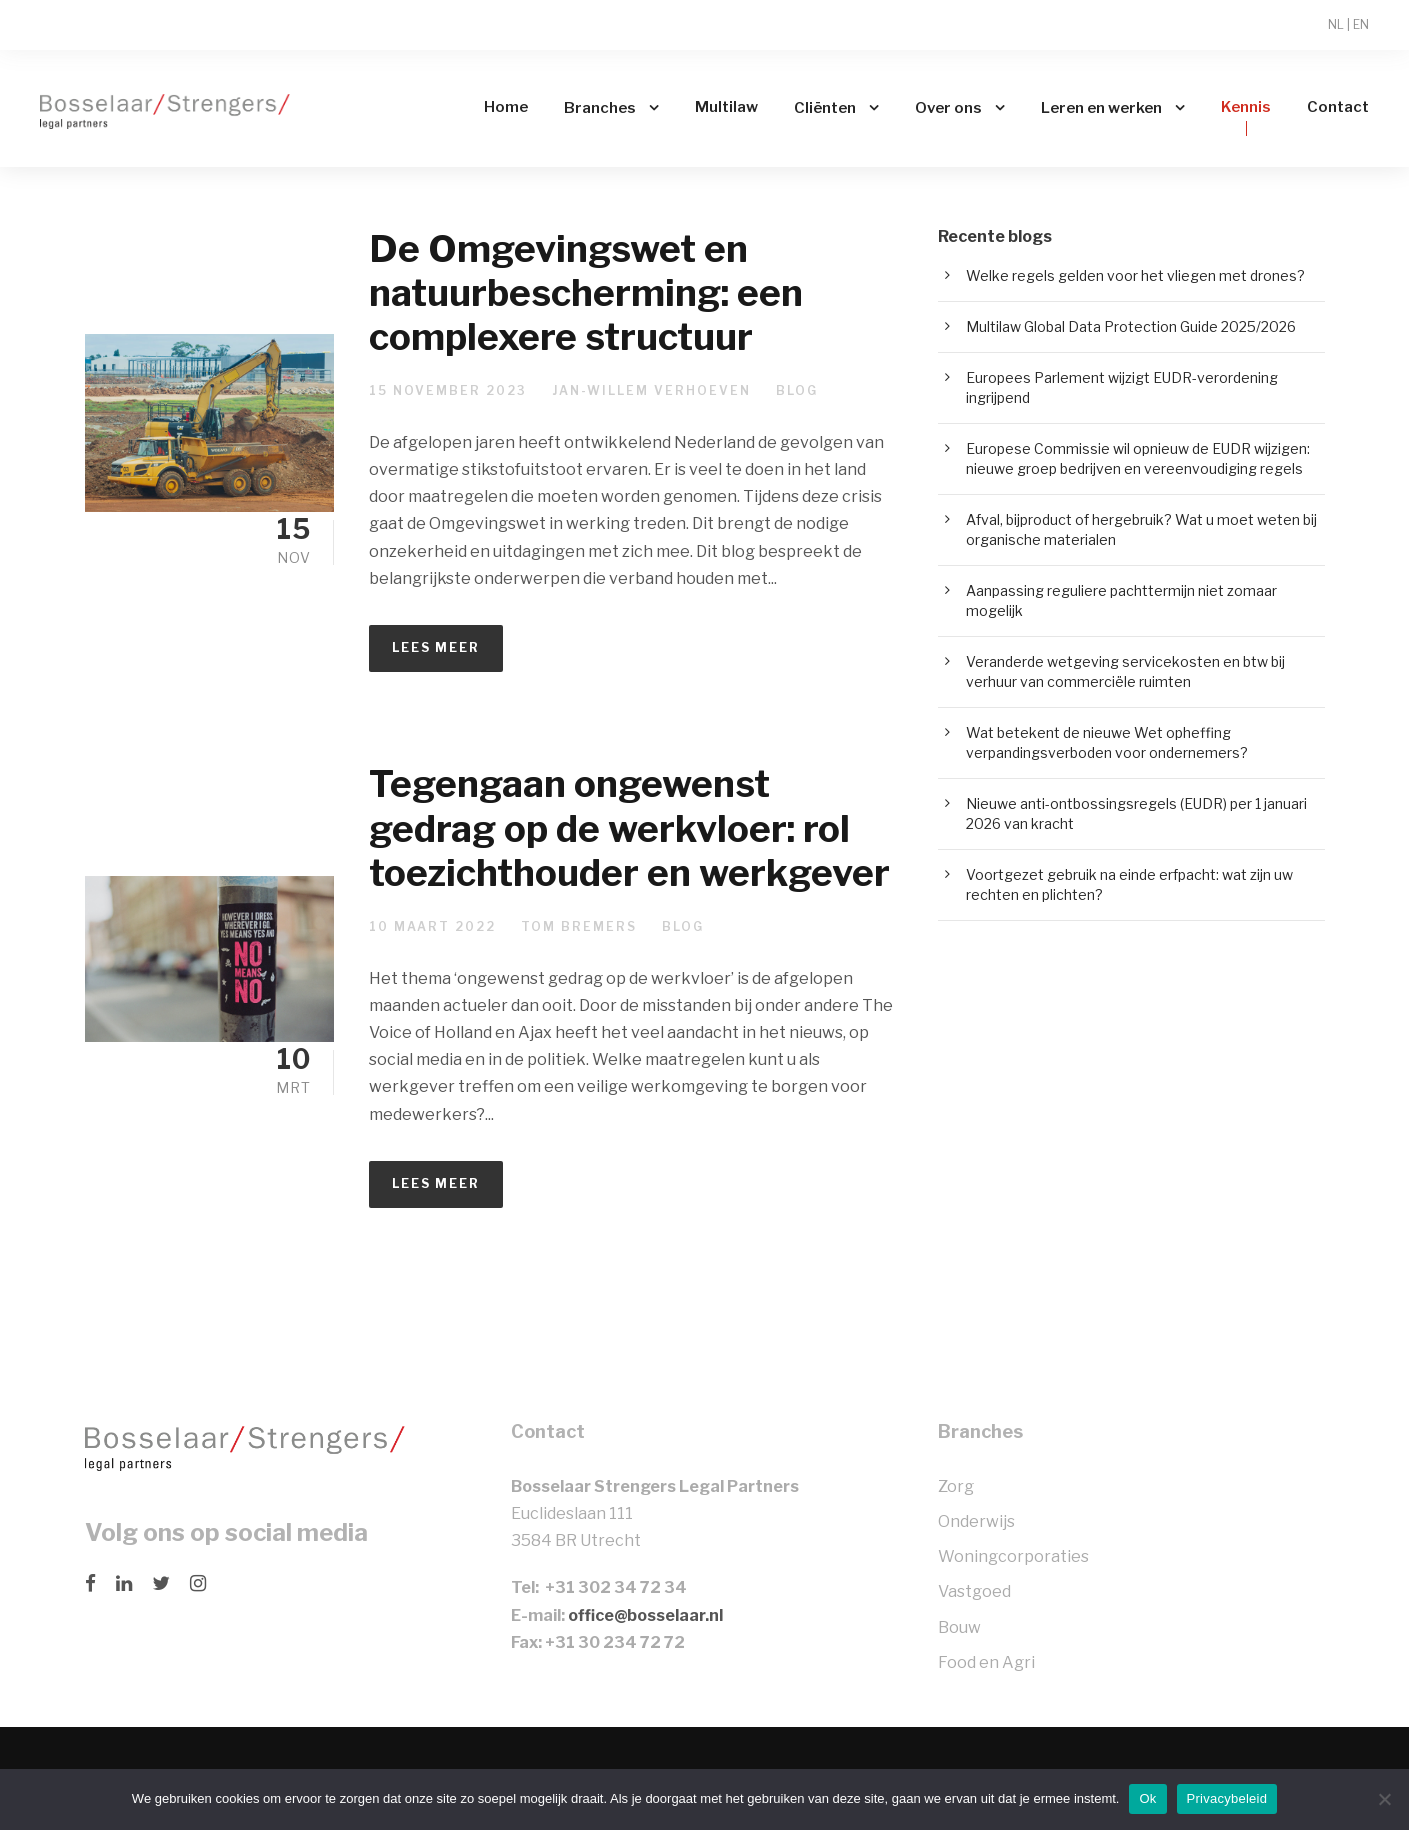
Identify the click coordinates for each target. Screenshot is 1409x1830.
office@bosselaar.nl (645, 1615)
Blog (797, 390)
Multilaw (726, 107)
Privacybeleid (1227, 1798)
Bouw (959, 1627)
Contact (1338, 107)
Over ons (948, 108)
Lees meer (436, 647)
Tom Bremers (579, 926)
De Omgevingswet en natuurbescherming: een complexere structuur (586, 293)
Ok (1147, 1798)
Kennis (1246, 107)
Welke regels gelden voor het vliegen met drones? (1135, 275)
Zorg (956, 1486)
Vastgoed (974, 1591)
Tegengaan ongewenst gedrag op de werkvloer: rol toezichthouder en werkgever (629, 828)
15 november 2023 (448, 390)
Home (506, 107)
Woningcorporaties (1013, 1556)
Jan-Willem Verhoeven (651, 390)
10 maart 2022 (432, 926)
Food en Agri (986, 1662)
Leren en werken (1101, 108)
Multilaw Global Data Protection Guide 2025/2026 (1131, 326)
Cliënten (825, 108)
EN (1361, 24)
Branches (600, 108)
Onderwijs (976, 1521)
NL (1336, 24)
